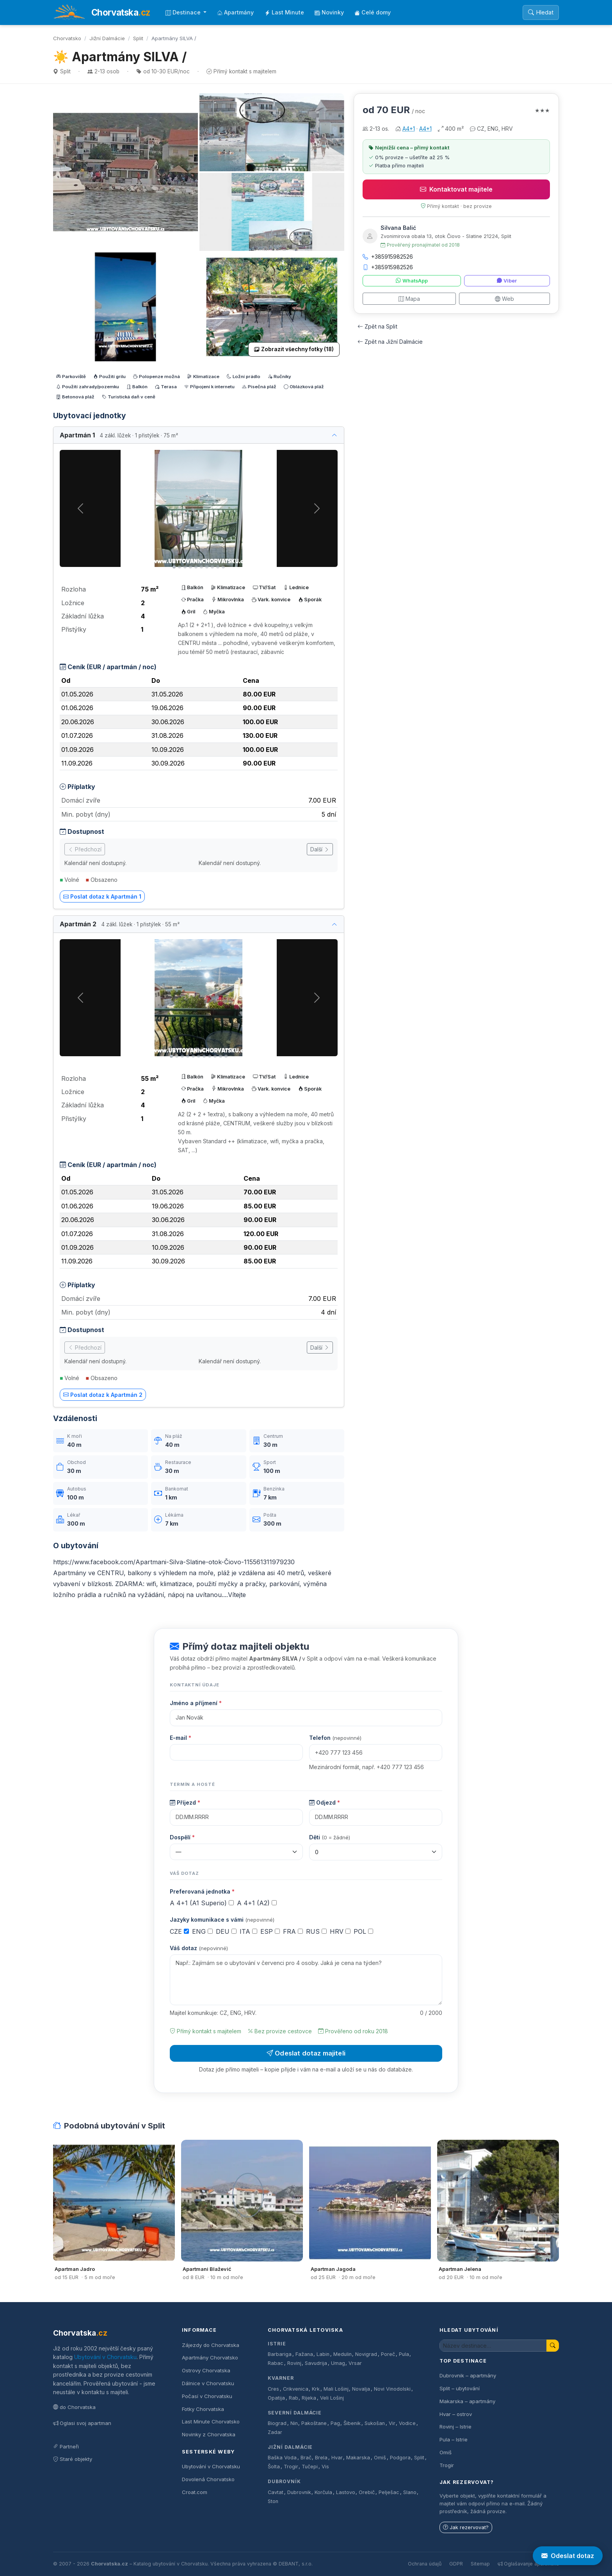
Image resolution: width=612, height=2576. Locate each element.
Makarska (358, 2458)
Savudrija (316, 2363)
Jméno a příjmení (196, 1703)
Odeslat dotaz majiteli (306, 2053)
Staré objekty (72, 2459)
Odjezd (324, 1802)
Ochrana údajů (424, 2564)
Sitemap (480, 2564)
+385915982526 (388, 256)
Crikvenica (295, 2389)
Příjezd (185, 1802)
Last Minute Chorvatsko (211, 2421)
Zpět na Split (377, 326)
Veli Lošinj (332, 2398)
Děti (329, 1837)
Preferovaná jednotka (202, 1891)
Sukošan (375, 2423)
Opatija (276, 2398)
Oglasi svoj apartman (82, 2423)
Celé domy (372, 12)
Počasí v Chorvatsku (207, 2396)
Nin (294, 2423)
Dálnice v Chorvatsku (208, 2383)
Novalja (361, 2389)
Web (504, 298)
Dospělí (182, 1837)
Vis (325, 2466)
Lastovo (345, 2492)
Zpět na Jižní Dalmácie (390, 341)
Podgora (400, 2458)
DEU (226, 1931)
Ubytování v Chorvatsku (105, 2357)
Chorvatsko (67, 38)
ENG (202, 1931)
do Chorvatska (74, 2407)
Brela (321, 2458)
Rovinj (294, 2363)
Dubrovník (284, 2481)
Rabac (275, 2363)
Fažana (304, 2354)
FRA (293, 1931)
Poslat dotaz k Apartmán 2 (102, 1394)
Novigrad (366, 2354)
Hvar (337, 2458)
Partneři (66, 2446)
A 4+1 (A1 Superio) (202, 1903)
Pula (404, 2354)
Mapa (409, 298)
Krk (316, 2389)
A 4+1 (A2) (257, 1903)
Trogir (291, 2466)
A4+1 (408, 128)
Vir (392, 2423)
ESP (270, 1931)
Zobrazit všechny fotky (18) (294, 349)
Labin (323, 2354)
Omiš (380, 2458)
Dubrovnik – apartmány (467, 2375)
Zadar (275, 2432)
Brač (306, 2458)
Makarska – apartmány (467, 2401)
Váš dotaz (199, 1948)
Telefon (335, 1737)
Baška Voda (282, 2458)
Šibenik (352, 2423)
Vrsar (355, 2363)
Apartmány (235, 12)
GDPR (456, 2564)
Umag (338, 2363)
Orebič (367, 2492)
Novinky (329, 12)
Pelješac (389, 2492)
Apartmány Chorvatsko (210, 2357)
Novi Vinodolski (392, 2389)
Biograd (277, 2423)
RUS (316, 1931)
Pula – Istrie (453, 2439)
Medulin (342, 2354)
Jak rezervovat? (466, 2527)
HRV (340, 1931)
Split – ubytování (459, 2388)
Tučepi (310, 2466)
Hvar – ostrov (455, 2414)
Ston (273, 2501)
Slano (409, 2492)
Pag (335, 2423)
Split (138, 38)
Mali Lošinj (336, 2389)
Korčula (323, 2492)
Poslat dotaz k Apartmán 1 (102, 896)
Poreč (388, 2354)
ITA (248, 1931)
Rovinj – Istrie (455, 2426)
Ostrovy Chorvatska (206, 2370)
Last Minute (284, 12)
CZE (179, 1931)
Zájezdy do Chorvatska (210, 2345)
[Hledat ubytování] (493, 2346)
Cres (273, 2389)
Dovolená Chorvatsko (208, 2479)
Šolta (274, 2466)
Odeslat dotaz (567, 2555)
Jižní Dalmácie (107, 38)
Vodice (407, 2423)
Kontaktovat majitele (456, 189)
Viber (507, 281)
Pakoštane (314, 2423)
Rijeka (309, 2398)
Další (319, 849)
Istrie (277, 2344)
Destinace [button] (183, 12)
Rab (293, 2398)
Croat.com (194, 2492)
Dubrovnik (299, 2492)
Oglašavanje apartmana (528, 2564)
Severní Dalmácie (295, 2413)
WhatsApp (412, 281)
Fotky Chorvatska (203, 2409)
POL (363, 1931)
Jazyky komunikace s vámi (222, 1919)
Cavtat (275, 2492)
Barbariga (280, 2354)
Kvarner (281, 2378)
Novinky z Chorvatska (208, 2434)
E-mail (180, 1737)
